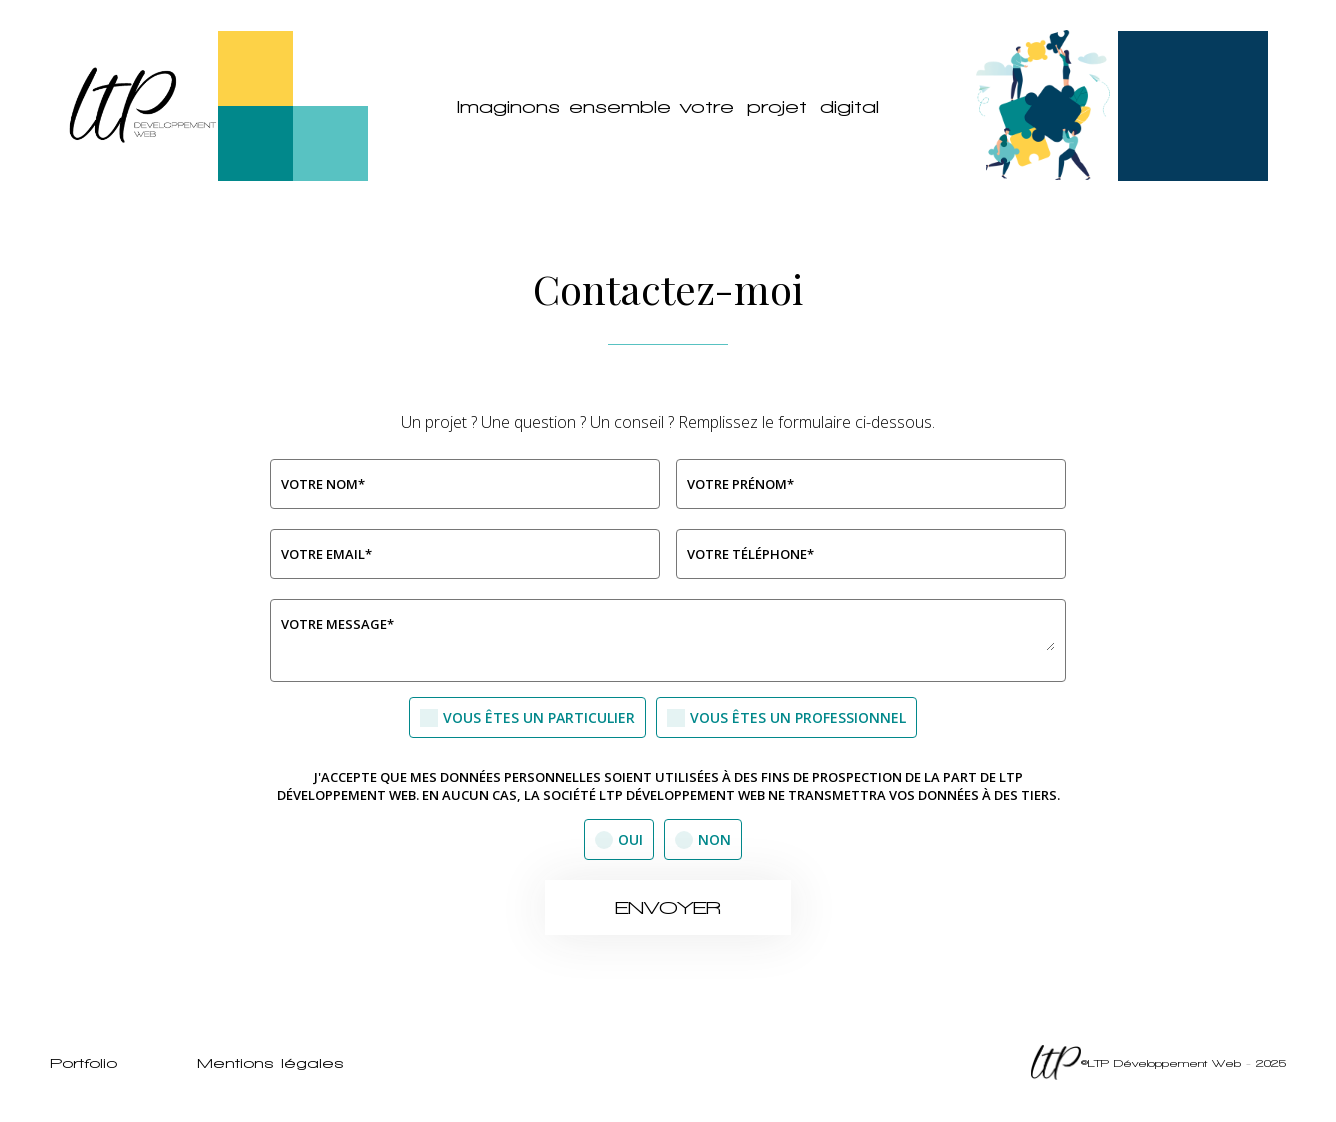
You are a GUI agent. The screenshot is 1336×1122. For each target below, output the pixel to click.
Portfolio (83, 1063)
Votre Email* (326, 554)
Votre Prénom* (740, 484)
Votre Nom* (323, 484)
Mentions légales (270, 1063)
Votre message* (337, 624)
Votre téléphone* (750, 554)
